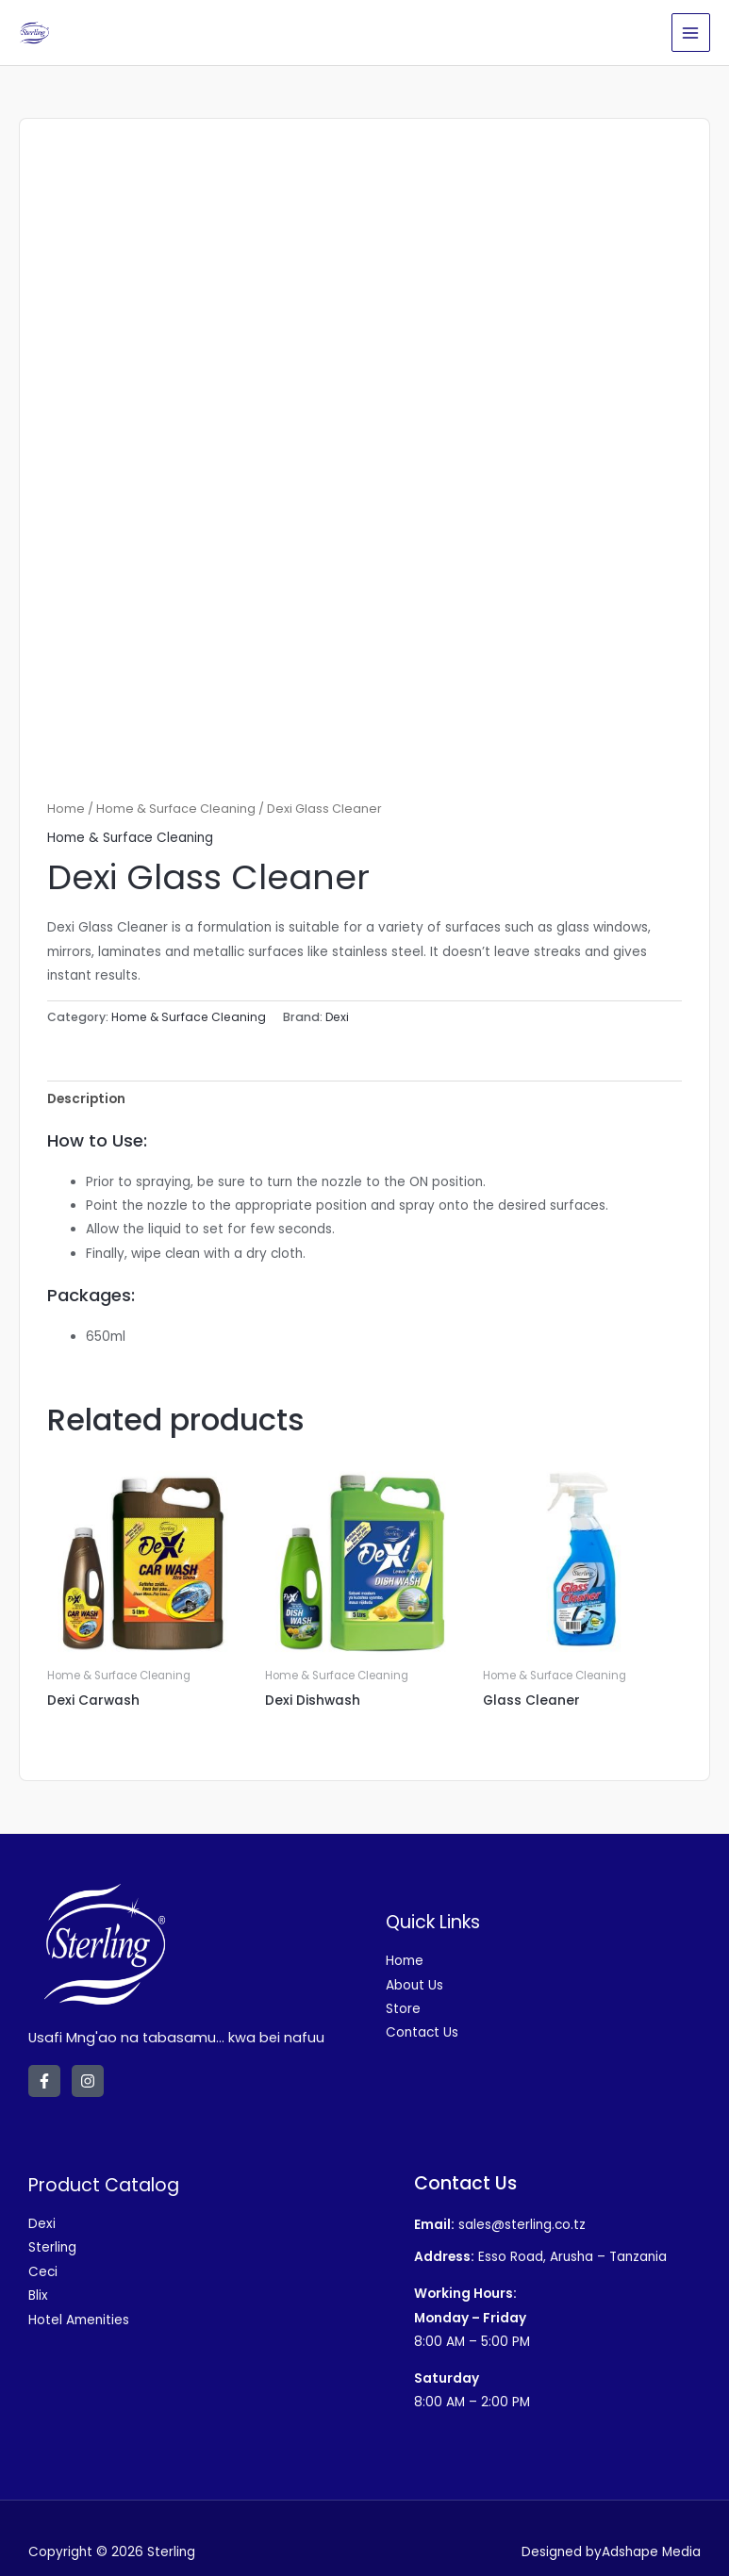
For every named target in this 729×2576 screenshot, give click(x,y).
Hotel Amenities (78, 2320)
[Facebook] (44, 2081)
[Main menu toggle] (690, 32)
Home (66, 809)
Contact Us (422, 2032)
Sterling (52, 2247)
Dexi (337, 1017)
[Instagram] (88, 2081)
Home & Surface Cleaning (176, 809)
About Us (414, 1985)
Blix (38, 2295)
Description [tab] (86, 1099)
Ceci (43, 2272)
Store (403, 2009)
